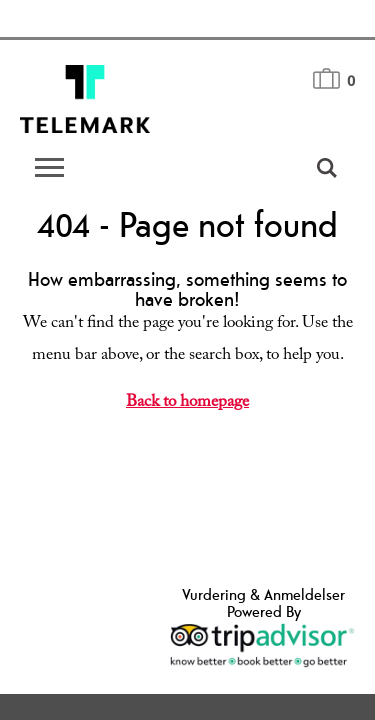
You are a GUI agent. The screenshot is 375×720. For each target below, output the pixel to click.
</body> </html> (187, 360)
